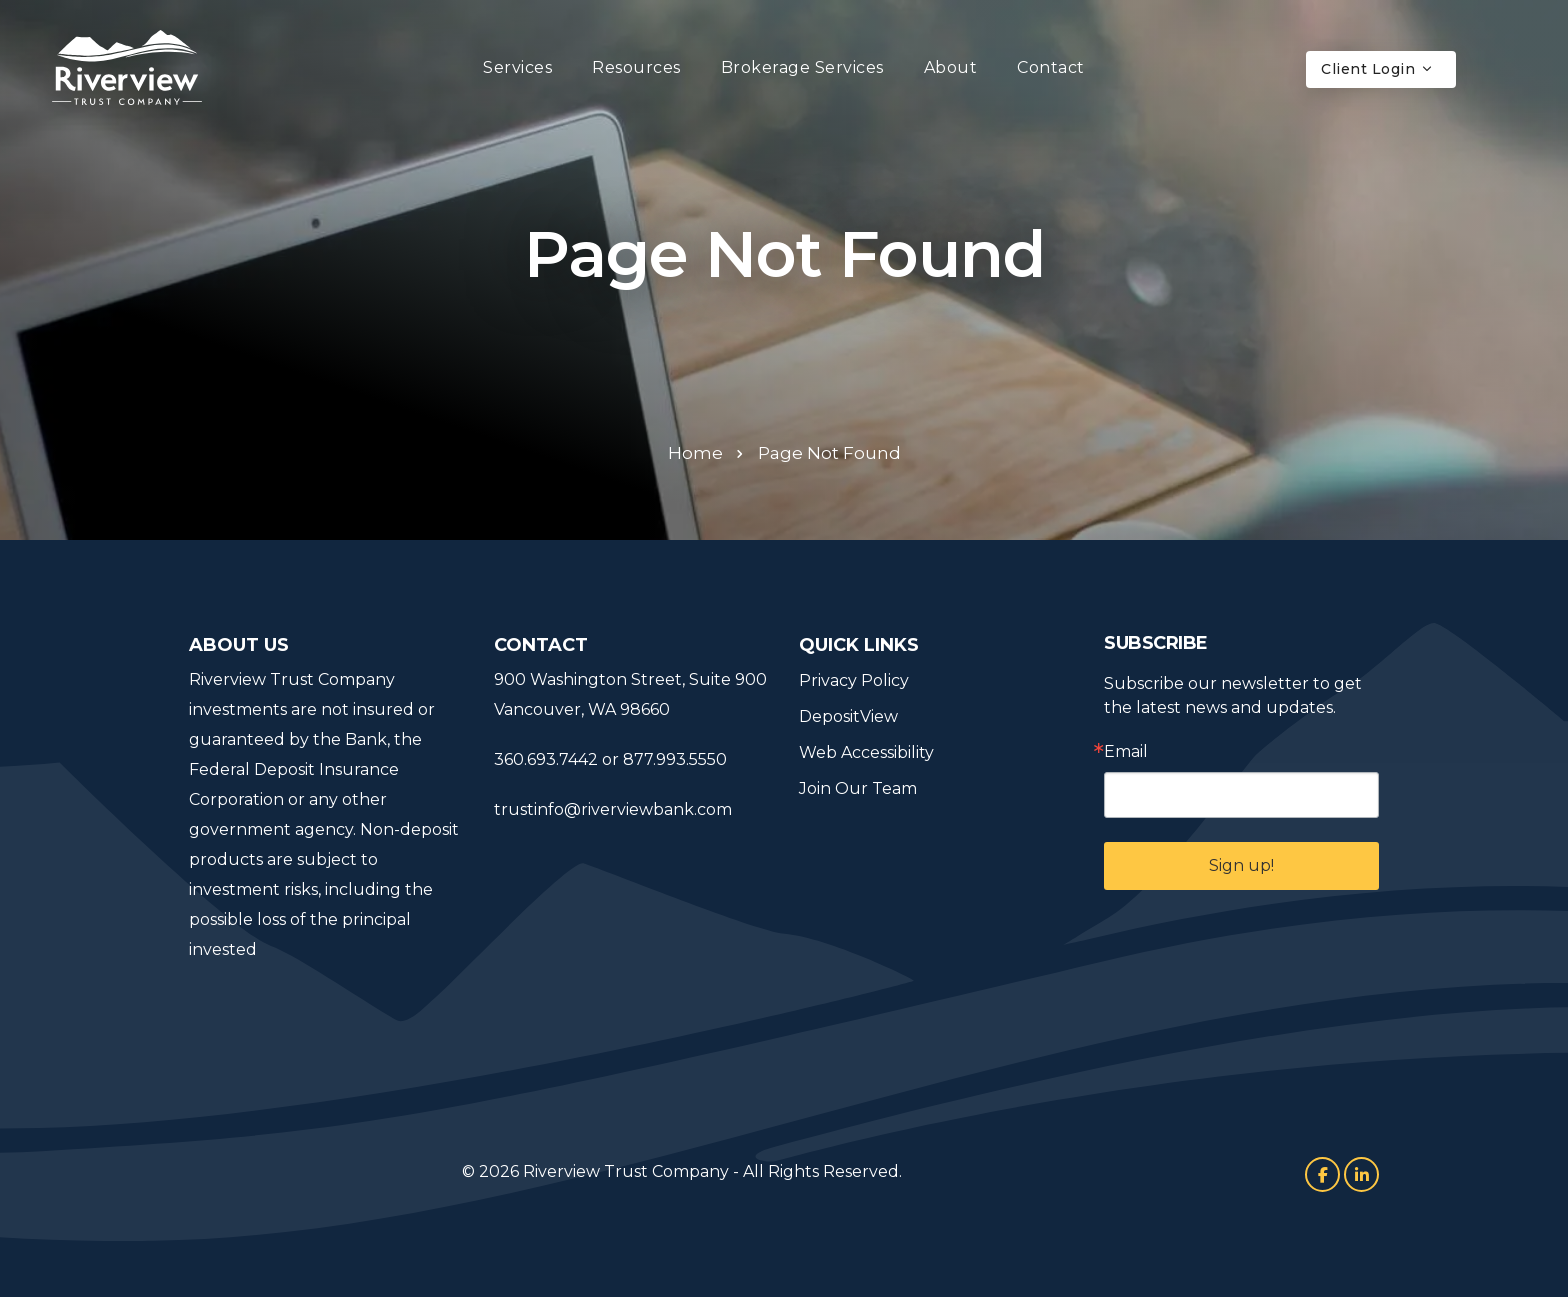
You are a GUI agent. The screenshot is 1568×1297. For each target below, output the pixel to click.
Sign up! (1241, 865)
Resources (636, 67)
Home (695, 453)
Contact (1051, 67)
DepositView (848, 716)
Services (517, 67)
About (951, 67)
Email (1126, 752)
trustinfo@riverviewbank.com (613, 809)
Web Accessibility (866, 752)
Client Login (1377, 69)
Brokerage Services (802, 67)
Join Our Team (858, 788)
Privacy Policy (854, 680)
